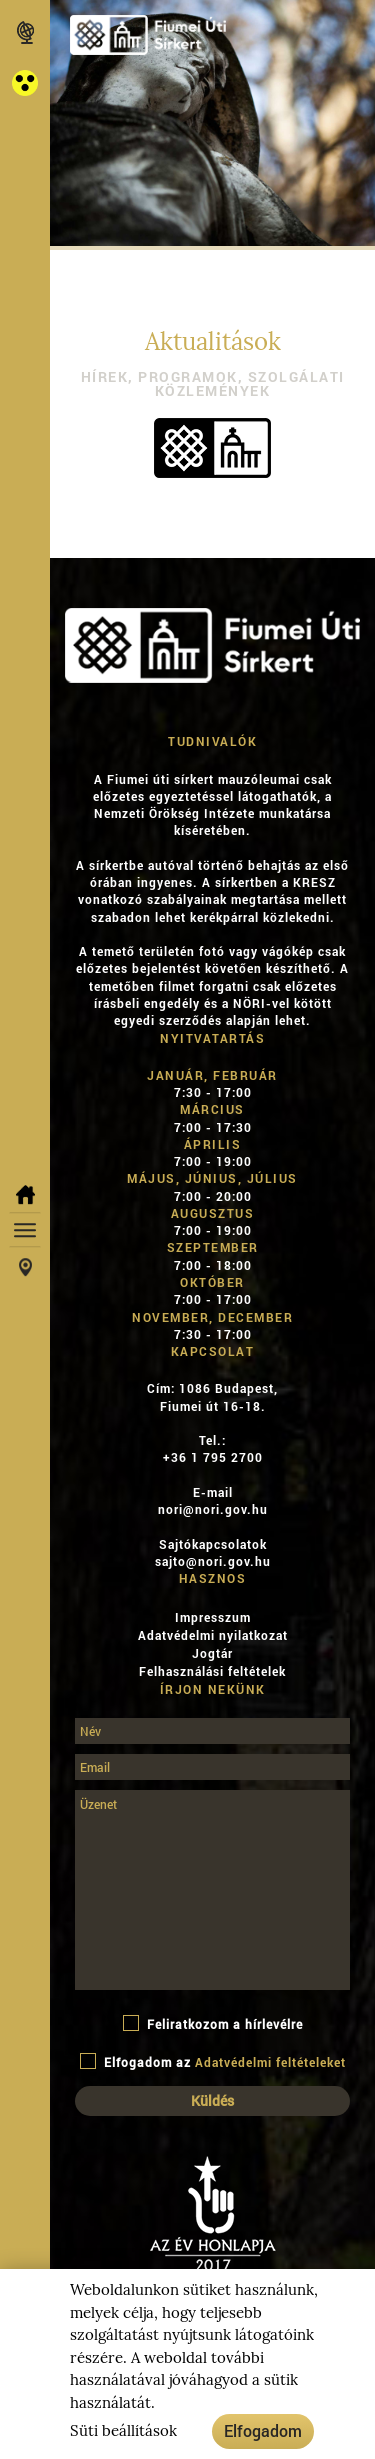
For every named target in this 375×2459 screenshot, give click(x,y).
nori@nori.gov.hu (213, 1509)
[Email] (212, 1767)
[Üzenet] (212, 1890)
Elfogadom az (213, 2062)
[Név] (212, 1731)
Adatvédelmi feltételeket (270, 2062)
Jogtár (212, 1653)
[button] (25, 83)
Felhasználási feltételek (212, 1671)
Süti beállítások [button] (123, 2431)
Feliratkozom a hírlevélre (213, 2024)
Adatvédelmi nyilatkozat (213, 1635)
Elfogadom (263, 2430)
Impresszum (213, 1617)
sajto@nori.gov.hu (213, 1561)
